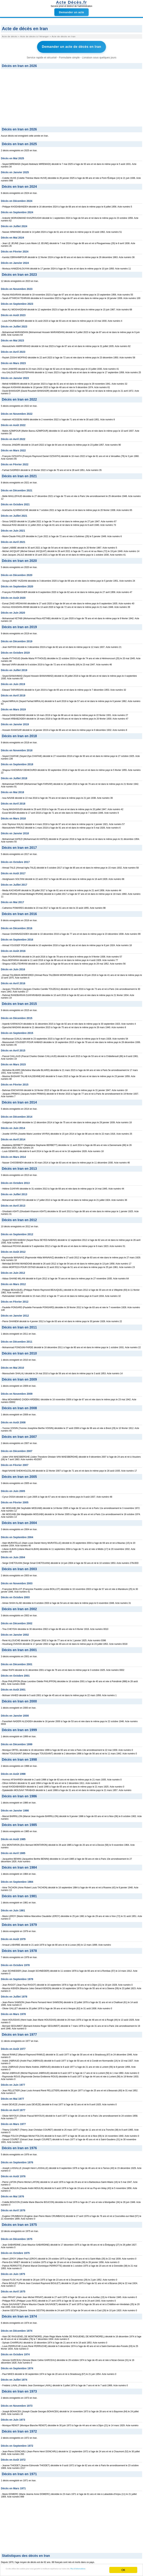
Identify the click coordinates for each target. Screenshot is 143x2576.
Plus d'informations (24, 2571)
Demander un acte (71, 12)
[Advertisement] (71, 97)
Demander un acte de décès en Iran (71, 46)
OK (123, 2568)
